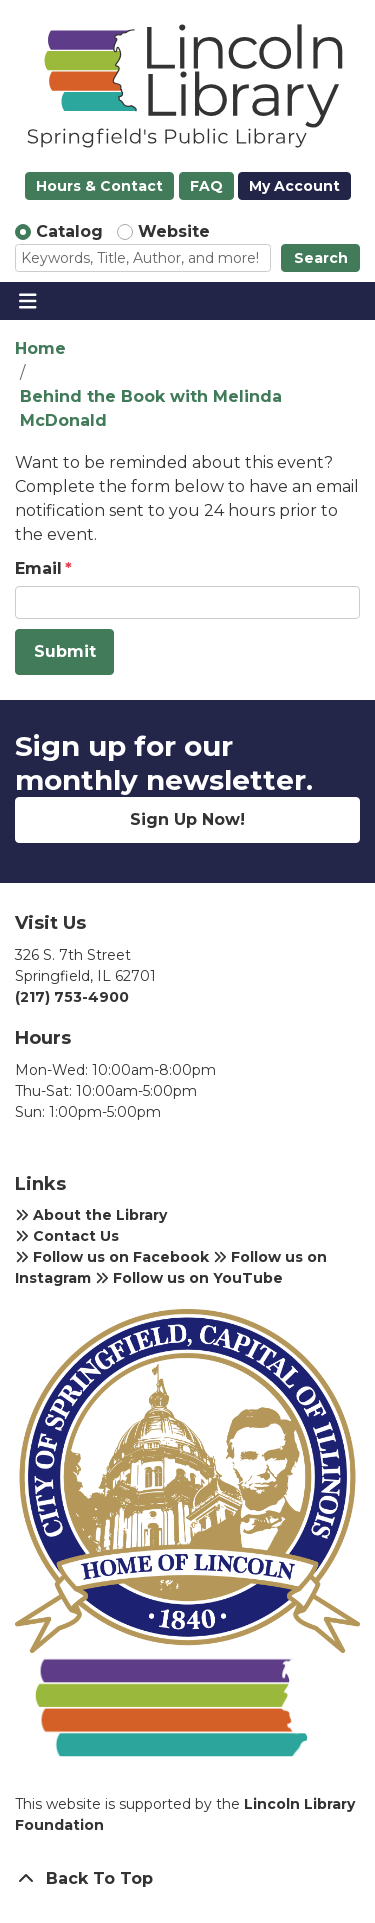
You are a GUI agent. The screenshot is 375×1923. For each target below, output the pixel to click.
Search (321, 258)
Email (38, 568)
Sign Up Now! (187, 819)
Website (174, 231)
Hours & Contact (99, 186)
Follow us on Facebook (112, 1257)
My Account (294, 186)
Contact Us (67, 1236)
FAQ (206, 186)
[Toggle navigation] (27, 301)
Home (40, 348)
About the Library (91, 1215)
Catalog (69, 231)
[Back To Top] (187, 1879)
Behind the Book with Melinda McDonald (151, 408)
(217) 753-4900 (72, 997)
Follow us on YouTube (189, 1278)
